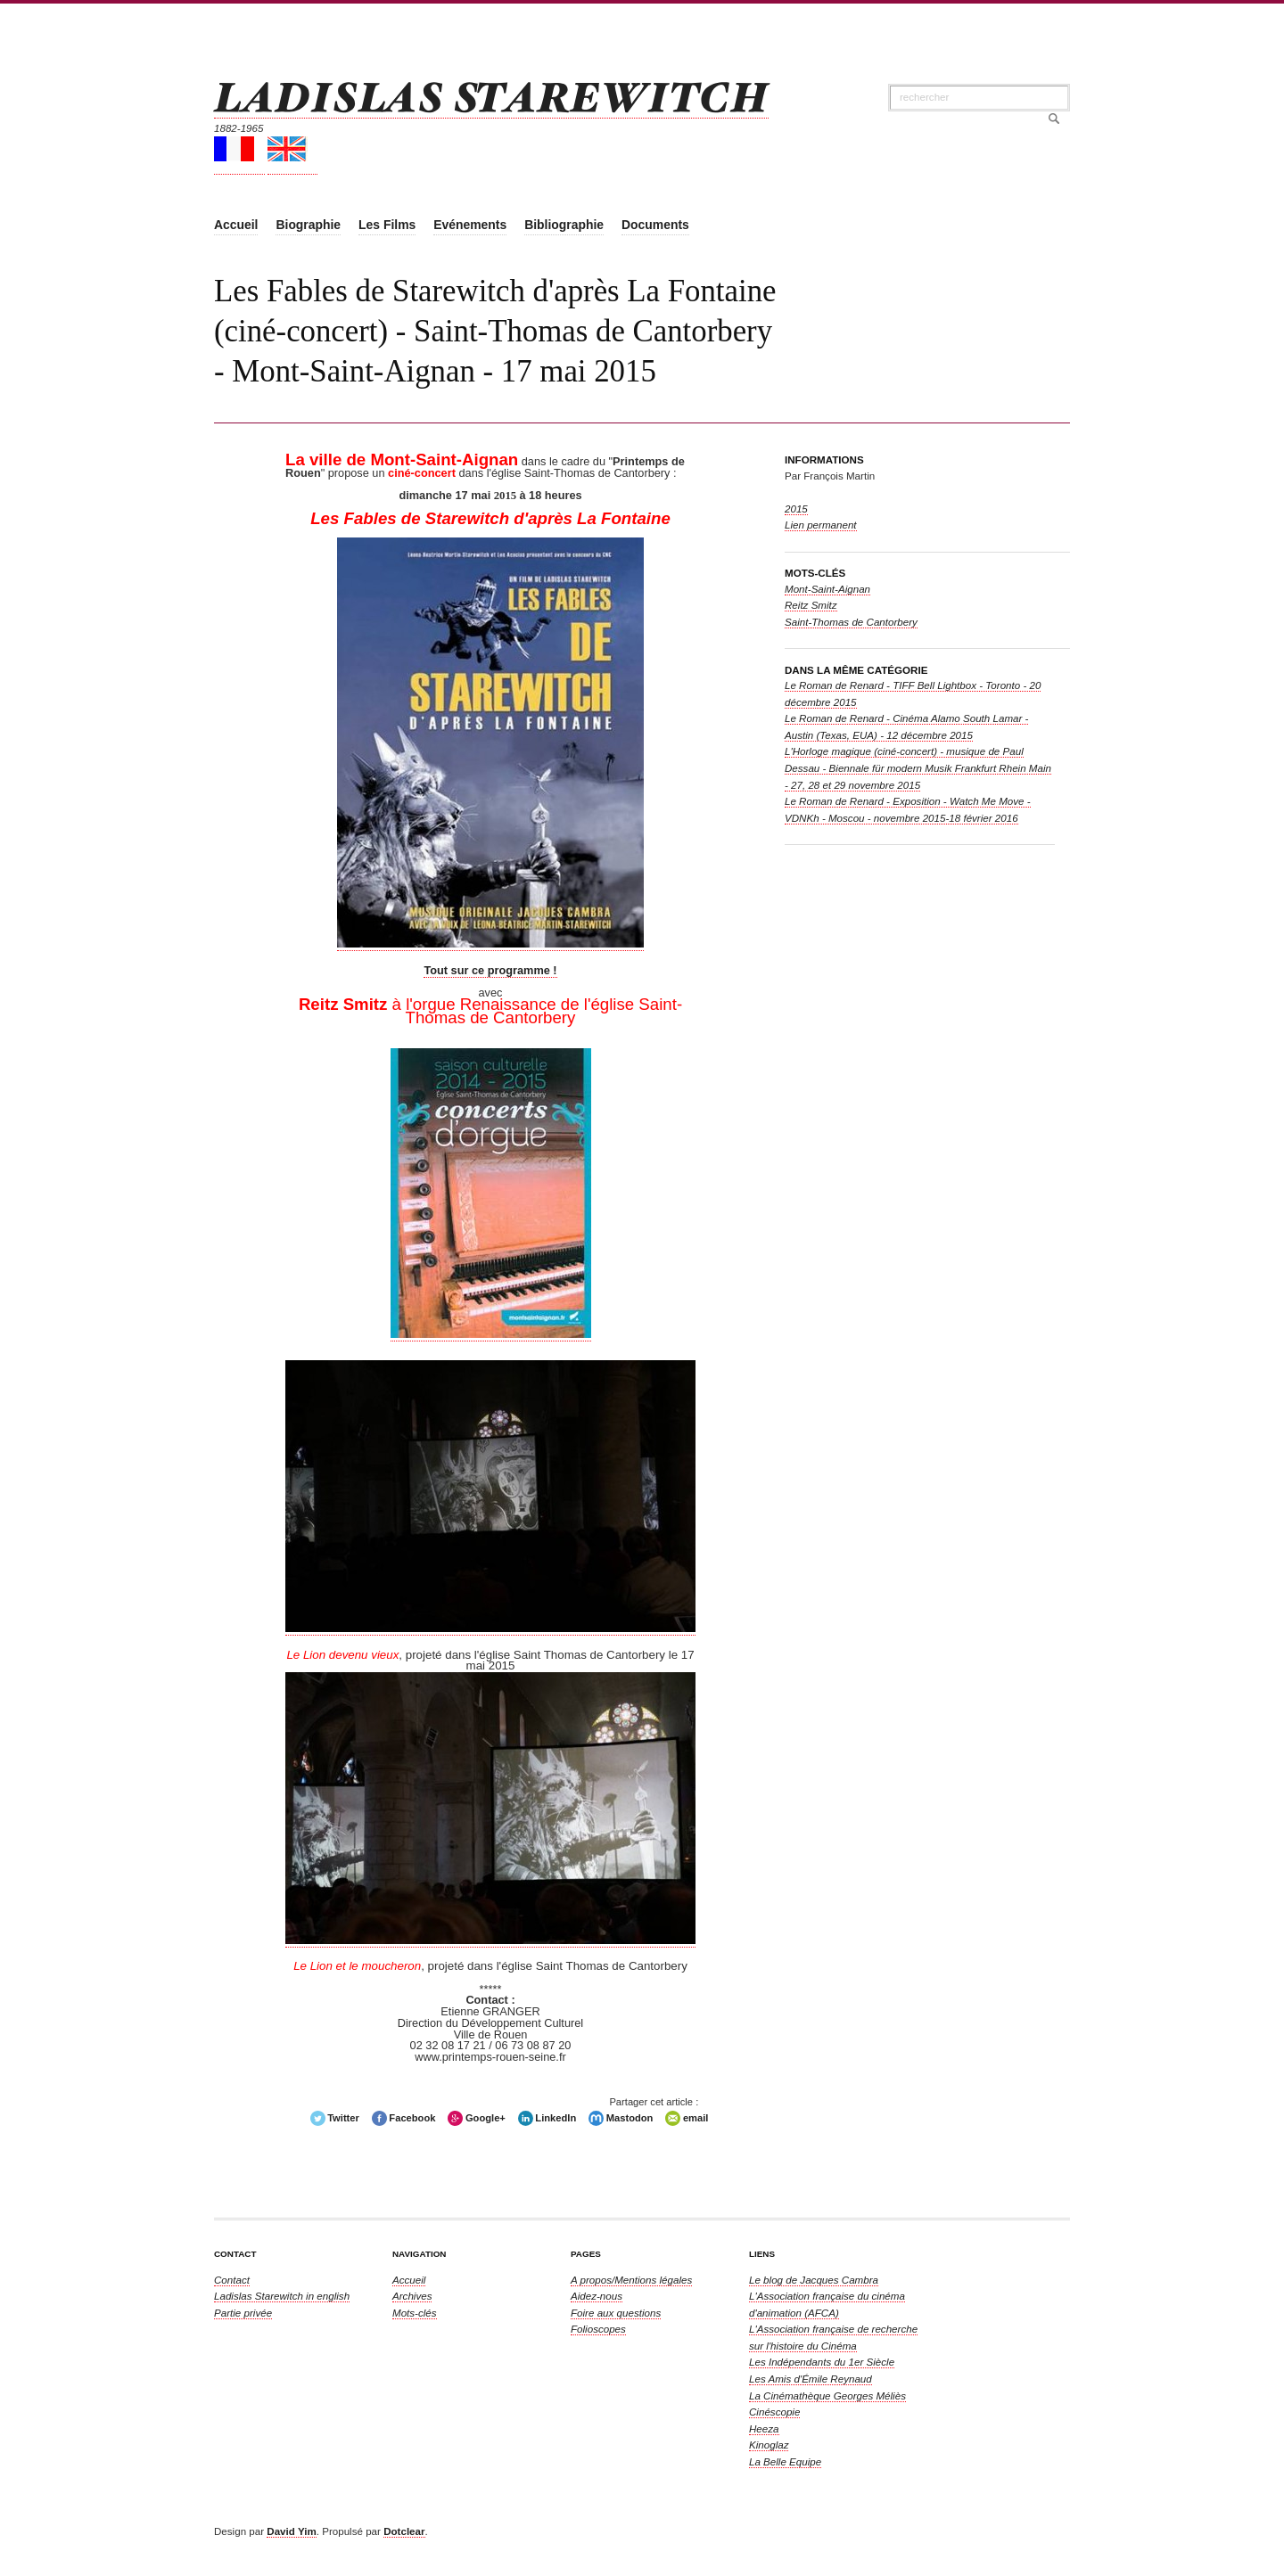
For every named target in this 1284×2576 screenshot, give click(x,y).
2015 (796, 508)
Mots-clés (414, 2312)
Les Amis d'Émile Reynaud (810, 2378)
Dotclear (403, 2531)
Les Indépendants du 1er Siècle (821, 2361)
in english (282, 2295)
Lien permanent (821, 524)
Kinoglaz (768, 2444)
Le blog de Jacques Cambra (813, 2279)
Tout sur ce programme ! (490, 970)
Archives (412, 2295)
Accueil (408, 2279)
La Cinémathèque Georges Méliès (827, 2395)
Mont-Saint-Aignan (827, 589)
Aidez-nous (596, 2295)
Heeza (764, 2428)
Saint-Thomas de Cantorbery (851, 622)
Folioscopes (598, 2328)
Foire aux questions (616, 2312)
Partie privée (243, 2312)
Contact (232, 2279)
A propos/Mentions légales (631, 2279)
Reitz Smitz (811, 605)
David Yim (291, 2531)
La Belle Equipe (785, 2461)
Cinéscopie (774, 2411)
